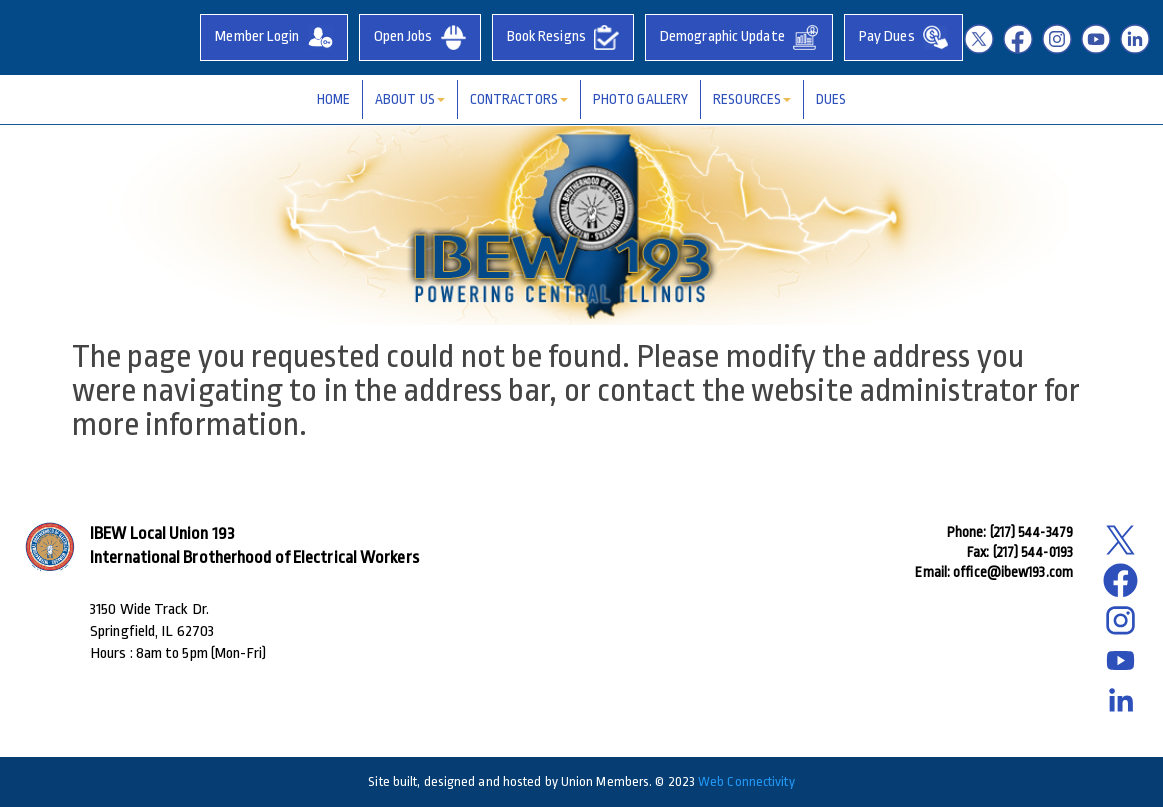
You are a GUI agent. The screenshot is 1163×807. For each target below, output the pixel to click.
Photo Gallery (640, 99)
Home (333, 99)
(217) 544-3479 (1031, 532)
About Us (410, 99)
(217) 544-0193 (1033, 552)
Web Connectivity (746, 781)
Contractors (519, 99)
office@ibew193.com (1013, 572)
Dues (831, 99)
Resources (752, 99)
